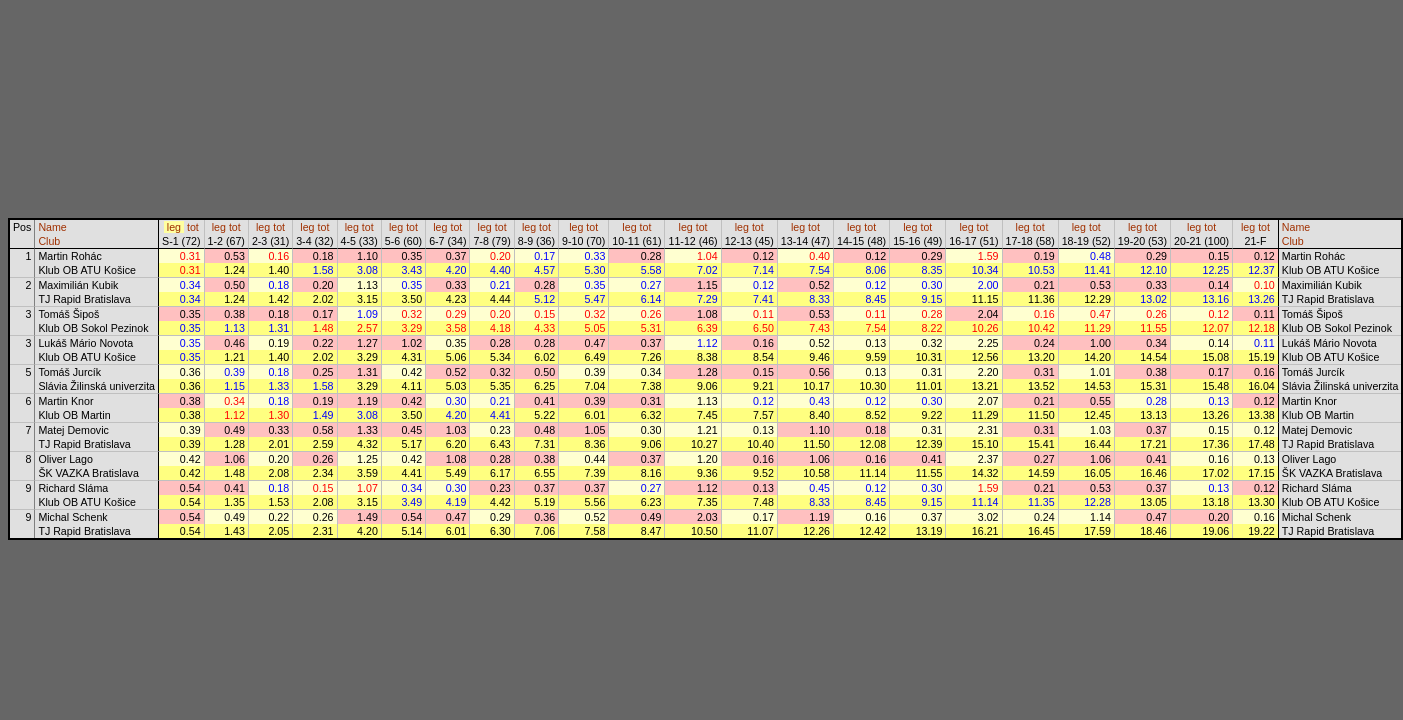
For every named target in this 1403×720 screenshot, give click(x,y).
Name (52, 227)
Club (49, 241)
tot (193, 227)
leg (174, 227)
